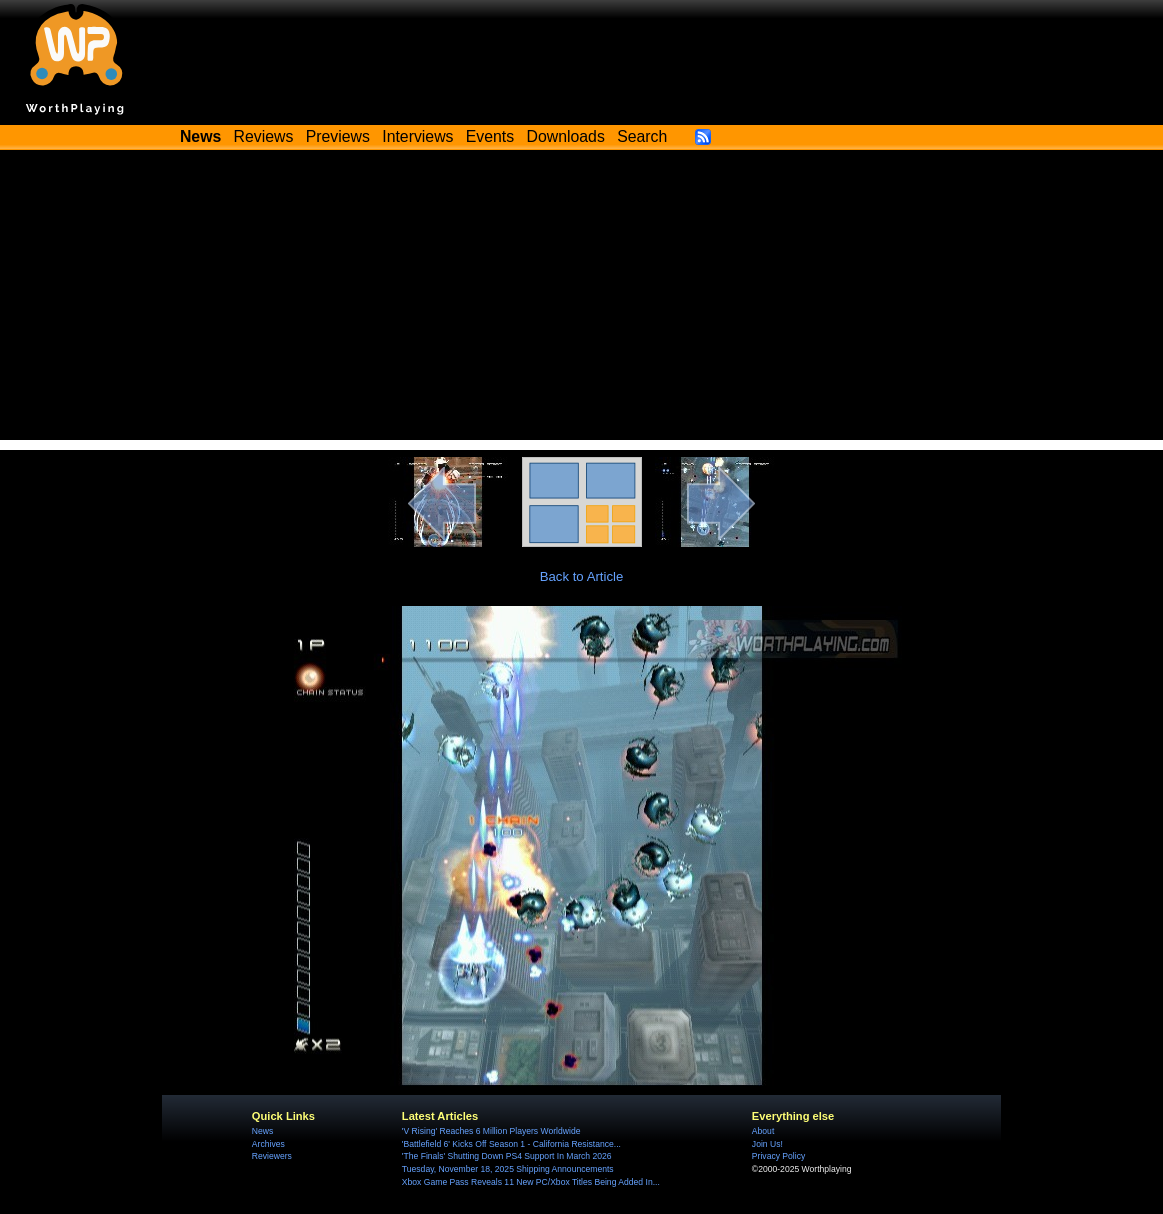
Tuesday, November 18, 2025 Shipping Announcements (508, 1169)
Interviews (417, 136)
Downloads (566, 136)
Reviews (264, 136)
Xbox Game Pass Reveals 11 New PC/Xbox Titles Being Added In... (531, 1182)
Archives (268, 1144)
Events (490, 136)
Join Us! (767, 1144)
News (262, 1131)
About (763, 1131)
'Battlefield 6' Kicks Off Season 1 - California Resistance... (511, 1144)
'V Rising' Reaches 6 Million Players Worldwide (491, 1131)
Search (642, 136)
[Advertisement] (581, 300)
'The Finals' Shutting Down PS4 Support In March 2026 (507, 1156)
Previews (338, 136)
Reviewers (272, 1156)
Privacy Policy (778, 1156)
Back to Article (582, 576)
